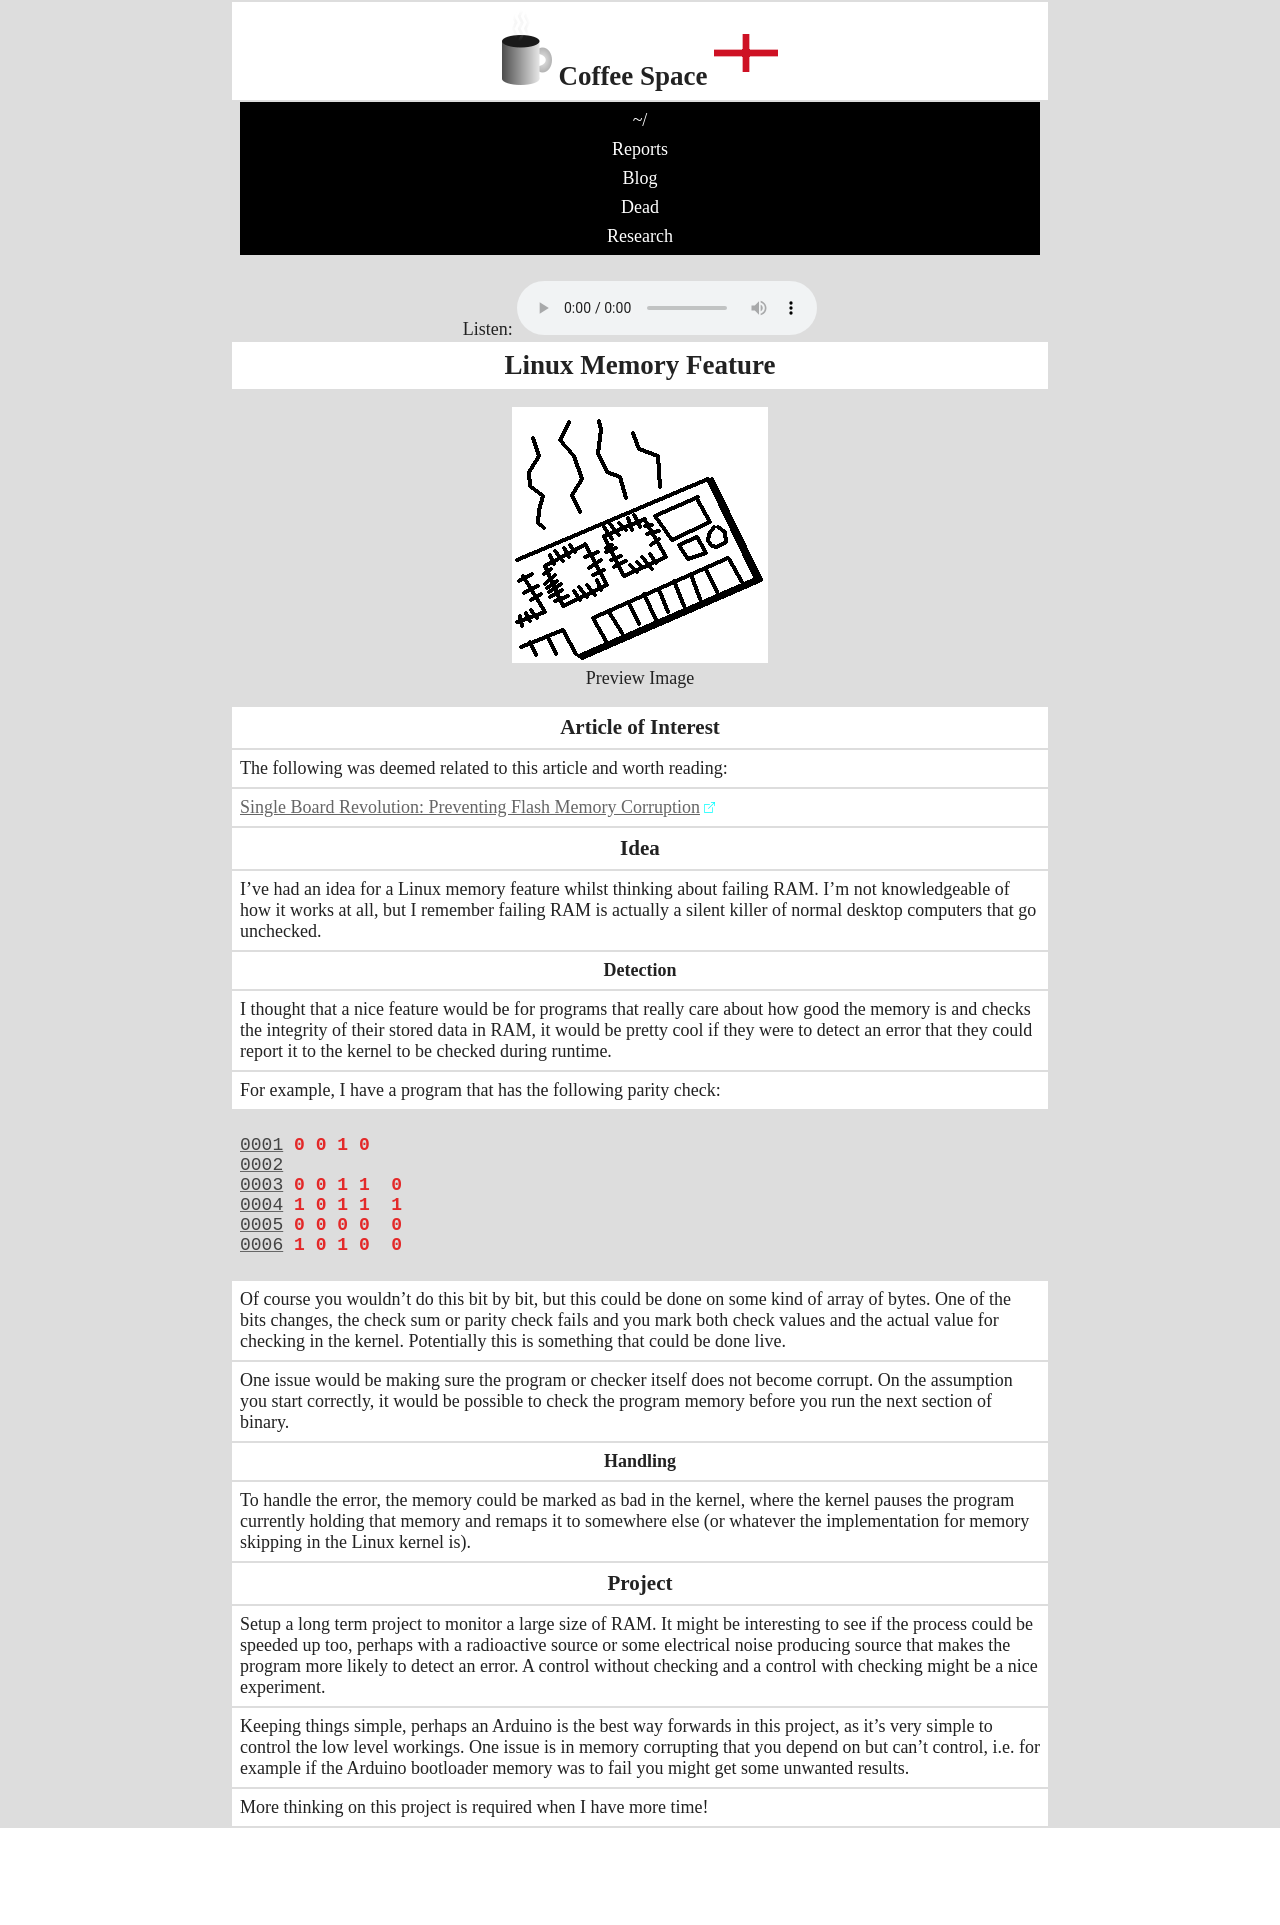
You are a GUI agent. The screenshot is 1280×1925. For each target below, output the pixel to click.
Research (640, 236)
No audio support (667, 308)
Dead (640, 207)
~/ (640, 120)
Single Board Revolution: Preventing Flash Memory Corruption (470, 807)
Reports (640, 149)
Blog (639, 178)
